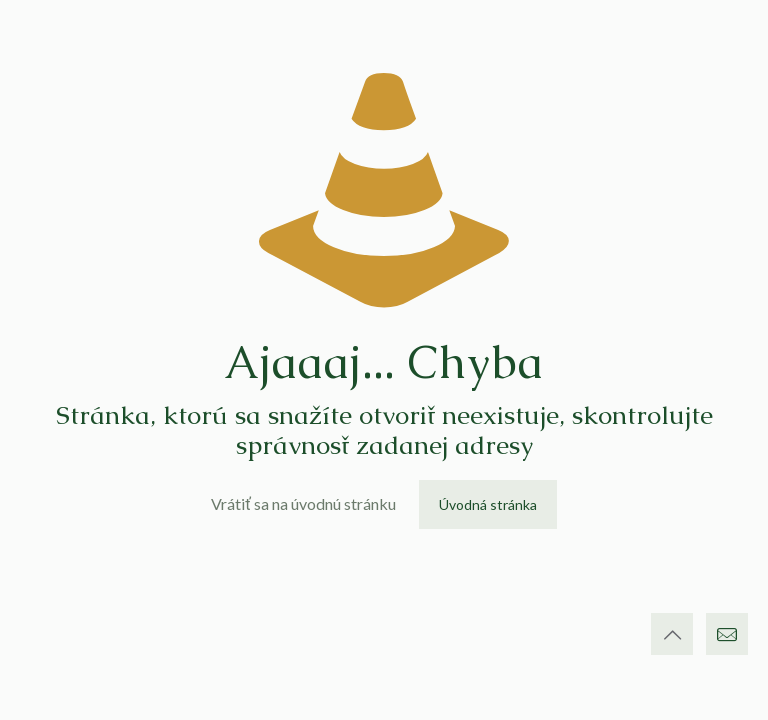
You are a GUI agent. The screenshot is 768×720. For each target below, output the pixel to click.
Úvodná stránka (488, 504)
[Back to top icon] (672, 634)
